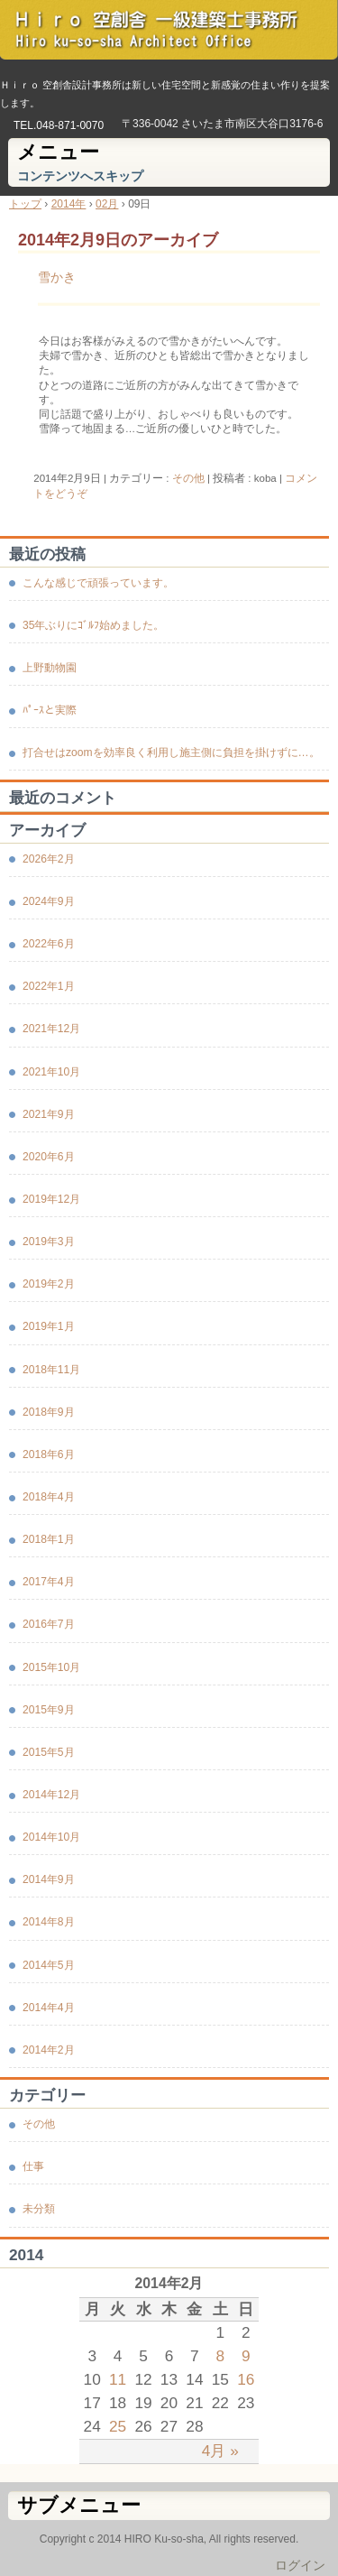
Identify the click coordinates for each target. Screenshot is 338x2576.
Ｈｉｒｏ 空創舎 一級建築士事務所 (169, 35)
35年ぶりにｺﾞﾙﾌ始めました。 (93, 625)
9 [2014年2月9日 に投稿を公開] (246, 2356)
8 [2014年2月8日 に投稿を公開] (220, 2356)
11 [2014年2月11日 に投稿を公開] (117, 2379)
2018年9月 (49, 1412)
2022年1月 (49, 986)
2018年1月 (49, 1539)
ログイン (300, 2565)
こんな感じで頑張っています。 (98, 583)
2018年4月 (49, 1497)
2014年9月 (49, 1879)
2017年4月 (49, 1581)
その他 (188, 478)
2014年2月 (49, 2050)
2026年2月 (49, 859)
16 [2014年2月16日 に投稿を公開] (245, 2379)
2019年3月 (49, 1241)
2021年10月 (51, 1072)
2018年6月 (49, 1454)
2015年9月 (49, 1709)
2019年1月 (49, 1326)
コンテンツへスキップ (80, 176)
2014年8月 (49, 1922)
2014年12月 (51, 1794)
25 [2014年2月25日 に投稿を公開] (117, 2426)
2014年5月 (49, 1965)
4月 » (220, 2451)
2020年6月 (49, 1156)
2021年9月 (49, 1114)
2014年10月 (51, 1837)
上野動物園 (50, 667)
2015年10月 (51, 1667)
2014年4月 (49, 2007)
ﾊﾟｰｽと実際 (50, 710)
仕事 (33, 2166)
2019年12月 (51, 1199)
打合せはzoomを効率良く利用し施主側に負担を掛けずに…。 (171, 752)
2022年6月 (49, 943)
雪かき (57, 277)
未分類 (39, 2208)
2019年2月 (49, 1284)
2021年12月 (51, 1028)
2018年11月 (51, 1369)
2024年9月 (49, 901)
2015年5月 (49, 1752)
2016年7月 (49, 1624)
